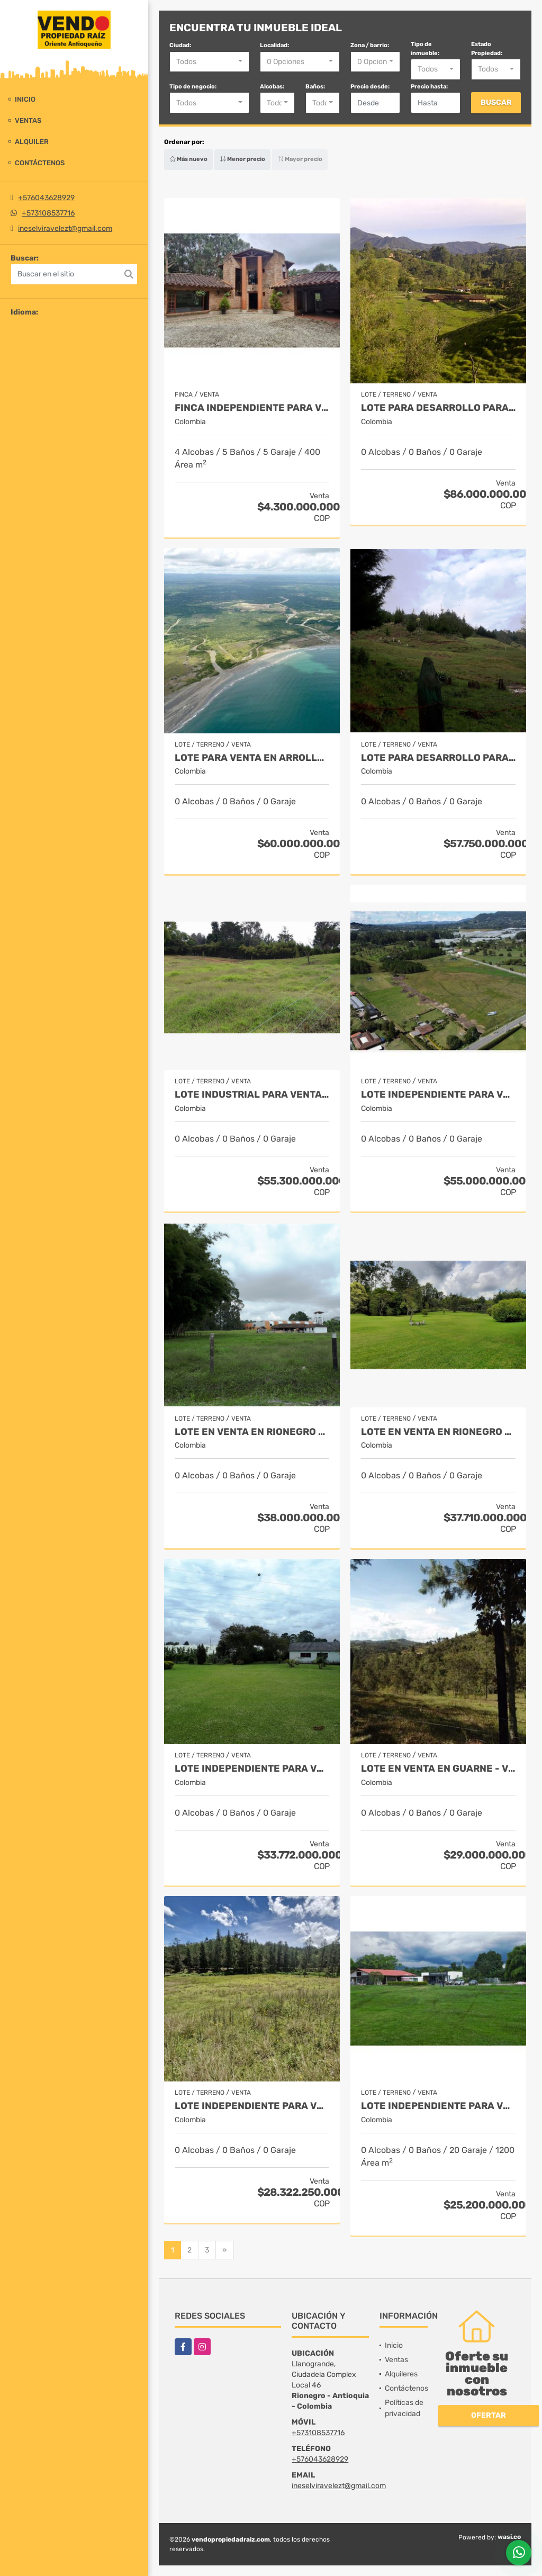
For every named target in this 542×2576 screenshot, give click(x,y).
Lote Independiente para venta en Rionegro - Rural (252, 1768)
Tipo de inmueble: (425, 49)
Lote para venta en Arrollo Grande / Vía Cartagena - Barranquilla (252, 758)
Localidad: (274, 45)
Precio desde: (370, 86)
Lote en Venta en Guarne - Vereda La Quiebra (438, 1768)
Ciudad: (180, 45)
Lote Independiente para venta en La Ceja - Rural (438, 1094)
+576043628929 (46, 197)
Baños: (315, 86)
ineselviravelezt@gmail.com (65, 228)
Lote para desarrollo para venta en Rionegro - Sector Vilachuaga (438, 408)
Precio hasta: (429, 86)
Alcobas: (272, 86)
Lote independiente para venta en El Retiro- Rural (252, 2106)
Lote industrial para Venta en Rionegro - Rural (252, 1094)
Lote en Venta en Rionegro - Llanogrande (252, 1432)
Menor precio (242, 159)
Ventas (28, 120)
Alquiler (32, 142)
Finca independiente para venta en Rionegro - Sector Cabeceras (252, 408)
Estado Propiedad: (486, 49)
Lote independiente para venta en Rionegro (438, 2106)
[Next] (224, 2250)
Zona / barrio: (369, 45)
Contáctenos (40, 163)
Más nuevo (188, 159)
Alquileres (401, 2373)
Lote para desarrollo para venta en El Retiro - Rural (438, 758)
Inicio (25, 99)
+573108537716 (48, 213)
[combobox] (209, 62)
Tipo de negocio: (192, 86)
